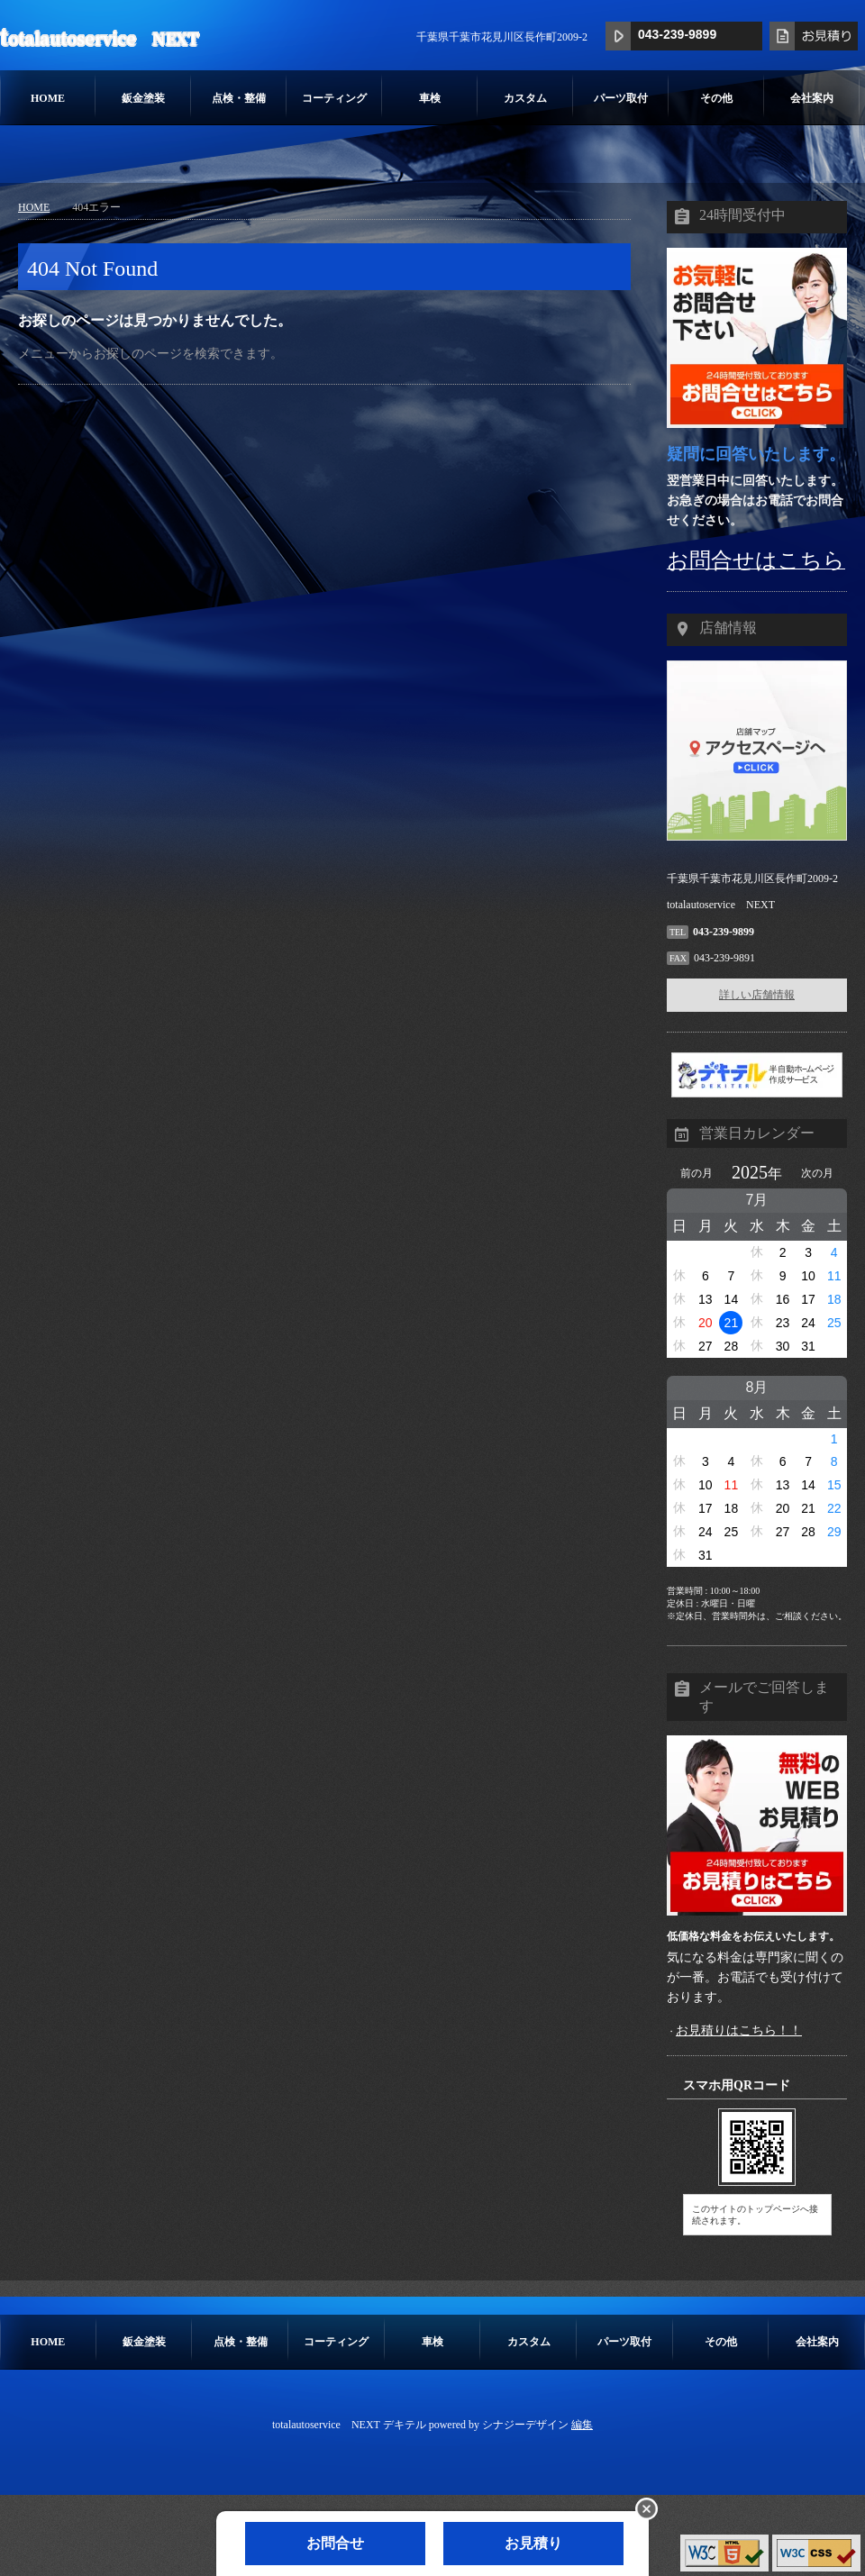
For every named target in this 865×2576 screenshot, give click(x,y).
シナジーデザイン (525, 2424)
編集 (582, 2424)
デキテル (404, 2424)
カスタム (525, 98)
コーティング (334, 98)
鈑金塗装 (143, 98)
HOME (48, 98)
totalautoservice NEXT (99, 37)
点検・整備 (239, 98)
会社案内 (811, 98)
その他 (716, 98)
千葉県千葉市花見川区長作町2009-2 (501, 37)
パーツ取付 (621, 98)
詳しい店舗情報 (757, 994)
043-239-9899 (677, 34)
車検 (430, 98)
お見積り (533, 2543)
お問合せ (335, 2543)
